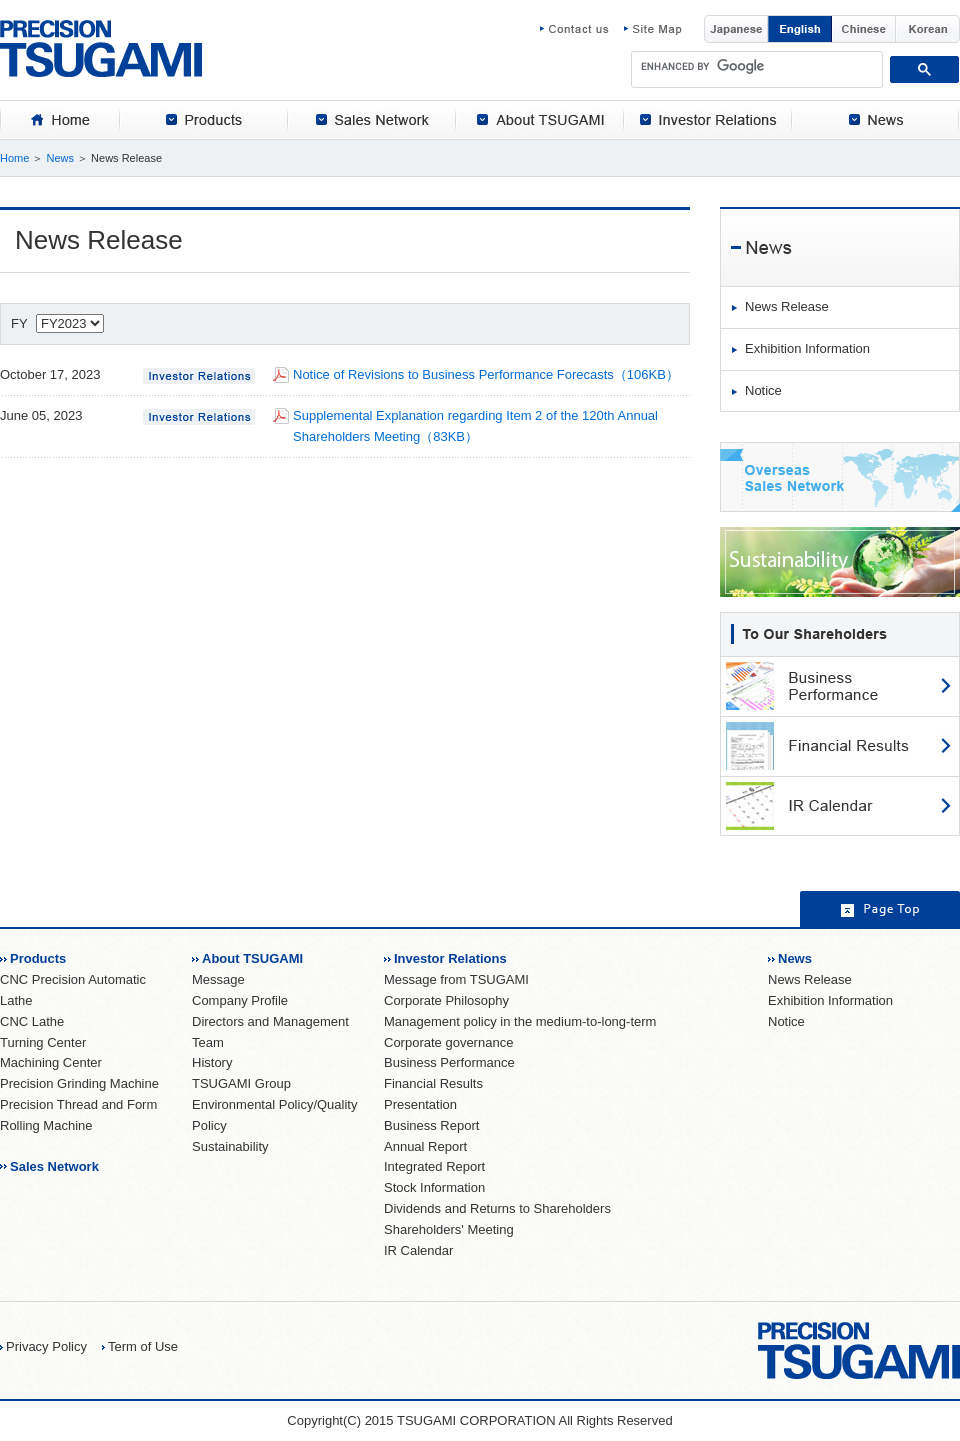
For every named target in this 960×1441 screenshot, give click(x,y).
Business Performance (449, 1062)
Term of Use (143, 1346)
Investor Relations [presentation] (708, 120)
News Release (787, 306)
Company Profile (240, 1000)
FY (57, 323)
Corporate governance (448, 1042)
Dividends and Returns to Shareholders (497, 1208)
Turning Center (43, 1042)
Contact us (582, 29)
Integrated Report (434, 1166)
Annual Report (425, 1146)
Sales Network (54, 1166)
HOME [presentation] (60, 120)
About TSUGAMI (252, 958)
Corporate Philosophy (446, 1000)
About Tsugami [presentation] (540, 120)
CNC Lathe (32, 1021)
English (800, 29)
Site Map (653, 29)
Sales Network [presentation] (372, 120)
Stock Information (434, 1187)
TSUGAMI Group (241, 1083)
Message (218, 979)
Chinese (864, 29)
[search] (757, 66)
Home (14, 158)
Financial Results (433, 1083)
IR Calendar (418, 1250)
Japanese (736, 29)
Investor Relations (450, 958)
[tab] (60, 120)
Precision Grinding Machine (79, 1083)
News (60, 158)
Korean (928, 29)
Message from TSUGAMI (456, 979)
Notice (763, 390)
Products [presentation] (204, 120)
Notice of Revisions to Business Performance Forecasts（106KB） (486, 374)
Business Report (431, 1125)
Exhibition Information (807, 348)
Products (38, 958)
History (212, 1062)
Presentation (420, 1104)
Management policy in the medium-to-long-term (520, 1021)
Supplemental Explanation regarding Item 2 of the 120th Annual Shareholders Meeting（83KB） (475, 426)
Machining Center (51, 1062)
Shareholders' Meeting (449, 1229)
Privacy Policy (46, 1346)
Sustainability (230, 1146)
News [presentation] (876, 120)
